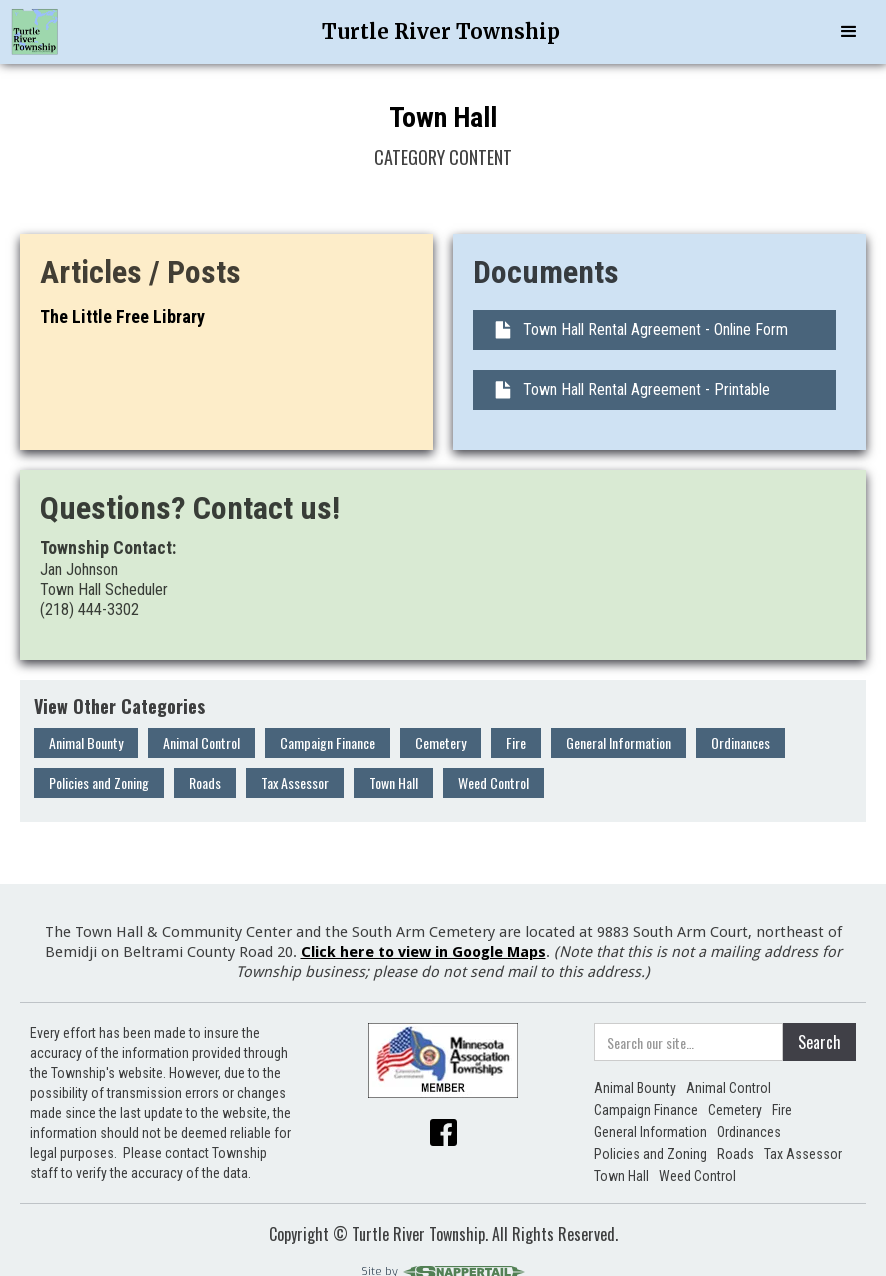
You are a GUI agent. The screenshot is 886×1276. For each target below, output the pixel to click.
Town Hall (393, 782)
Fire (516, 742)
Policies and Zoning (99, 782)
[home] (35, 32)
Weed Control (493, 782)
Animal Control (201, 742)
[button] (849, 32)
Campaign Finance (327, 742)
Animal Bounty (86, 742)
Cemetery (440, 742)
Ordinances (740, 742)
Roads (205, 782)
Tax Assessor (295, 782)
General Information (618, 742)
